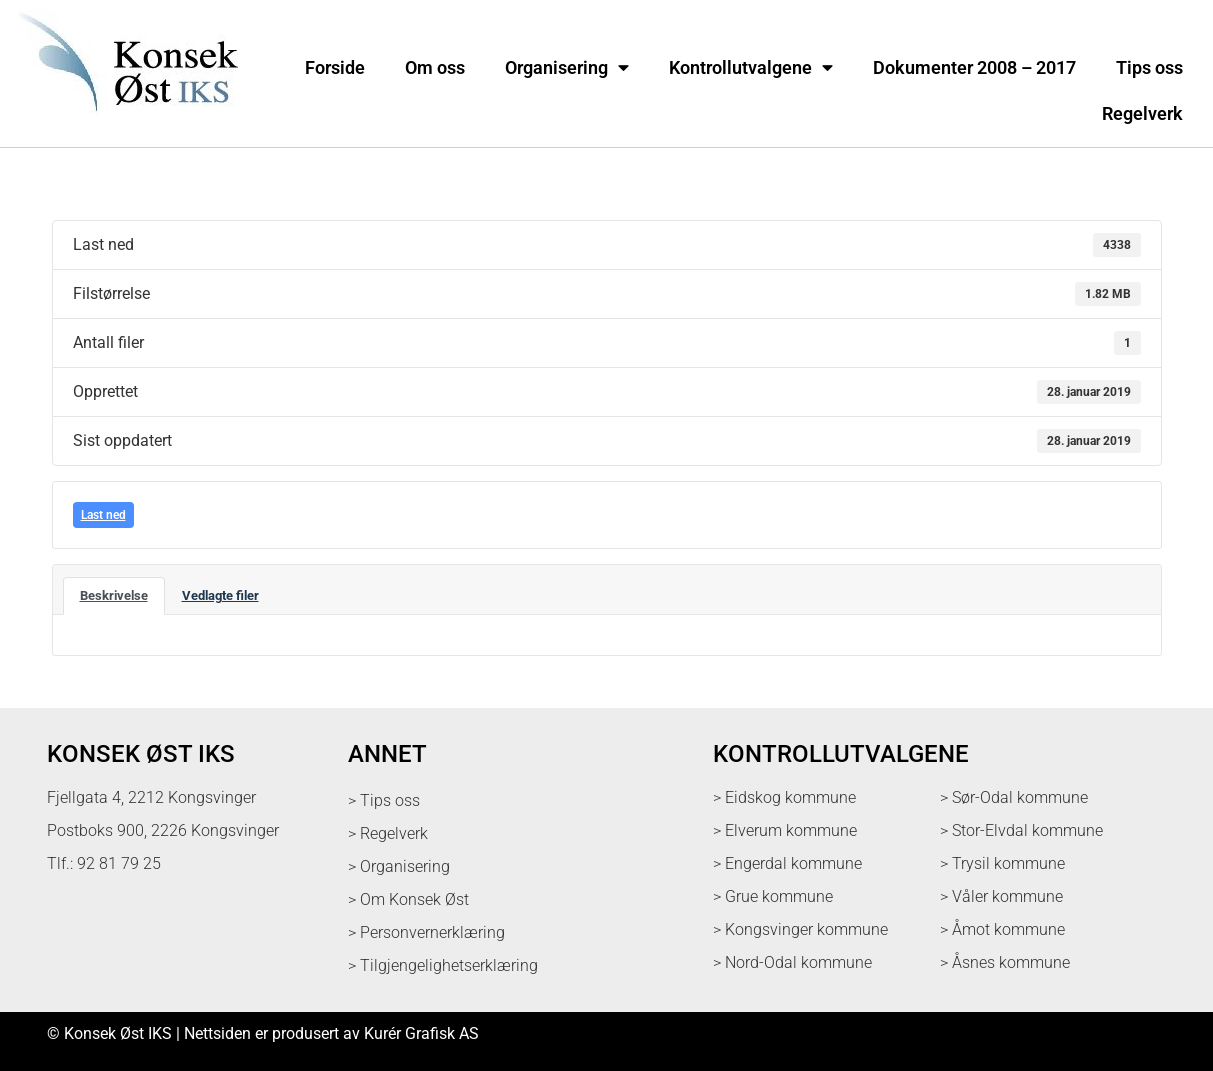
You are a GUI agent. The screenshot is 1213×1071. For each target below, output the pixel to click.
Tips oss (1149, 68)
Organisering (567, 68)
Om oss (435, 68)
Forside (335, 68)
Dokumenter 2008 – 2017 (974, 68)
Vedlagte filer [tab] (220, 595)
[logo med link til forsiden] (124, 124)
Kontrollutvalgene (751, 68)
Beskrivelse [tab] (114, 595)
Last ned (103, 515)
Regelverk (1142, 114)
